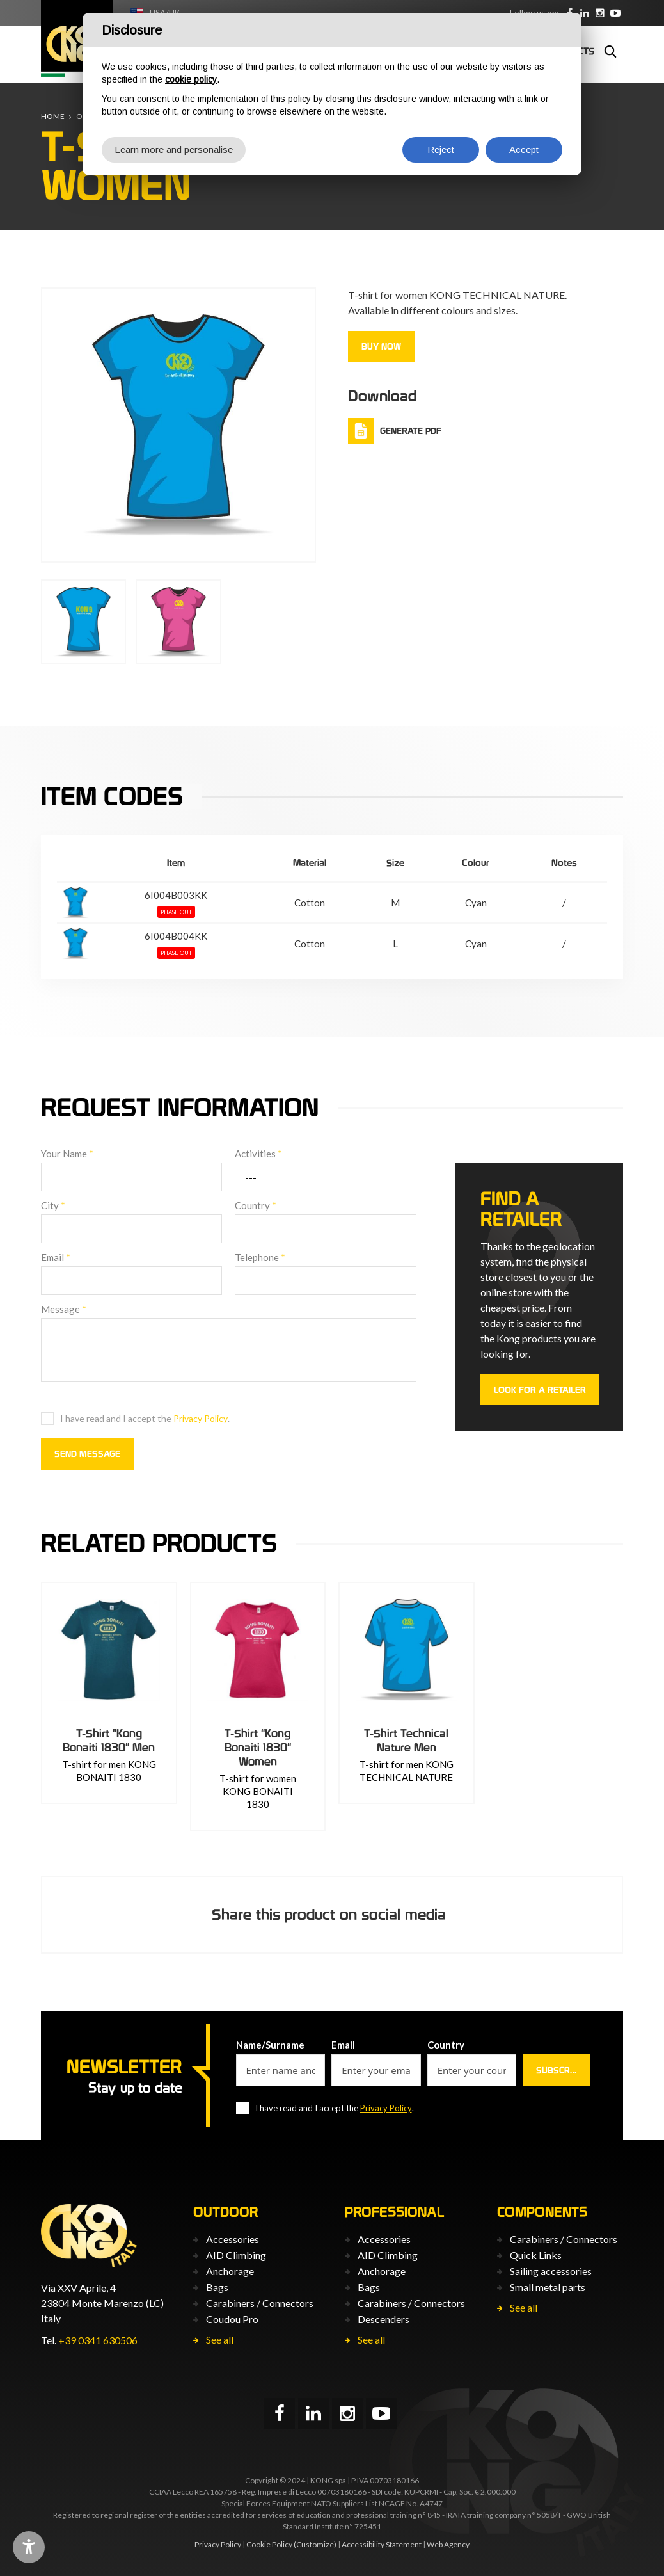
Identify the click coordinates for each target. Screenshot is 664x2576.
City (53, 1205)
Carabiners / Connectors (259, 2303)
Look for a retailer (540, 1390)
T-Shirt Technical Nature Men (406, 1740)
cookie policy (191, 79)
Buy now (381, 346)
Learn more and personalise (174, 149)
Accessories (232, 2239)
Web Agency (448, 2544)
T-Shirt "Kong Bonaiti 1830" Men (109, 1740)
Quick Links (536, 2255)
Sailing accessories (551, 2271)
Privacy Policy (200, 1418)
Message (63, 1309)
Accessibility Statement (382, 2544)
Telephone (260, 1257)
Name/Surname (270, 2044)
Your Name (67, 1153)
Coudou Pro (232, 2319)
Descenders (383, 2319)
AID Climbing (236, 2255)
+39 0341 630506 (98, 2340)
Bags (217, 2287)
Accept (524, 149)
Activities (258, 1153)
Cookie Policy (269, 2544)
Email (55, 1257)
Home (53, 116)
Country (255, 1205)
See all (219, 2339)
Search (610, 51)
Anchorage (230, 2271)
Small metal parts (547, 2287)
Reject (440, 149)
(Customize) (315, 2544)
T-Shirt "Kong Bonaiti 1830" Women (258, 1747)
